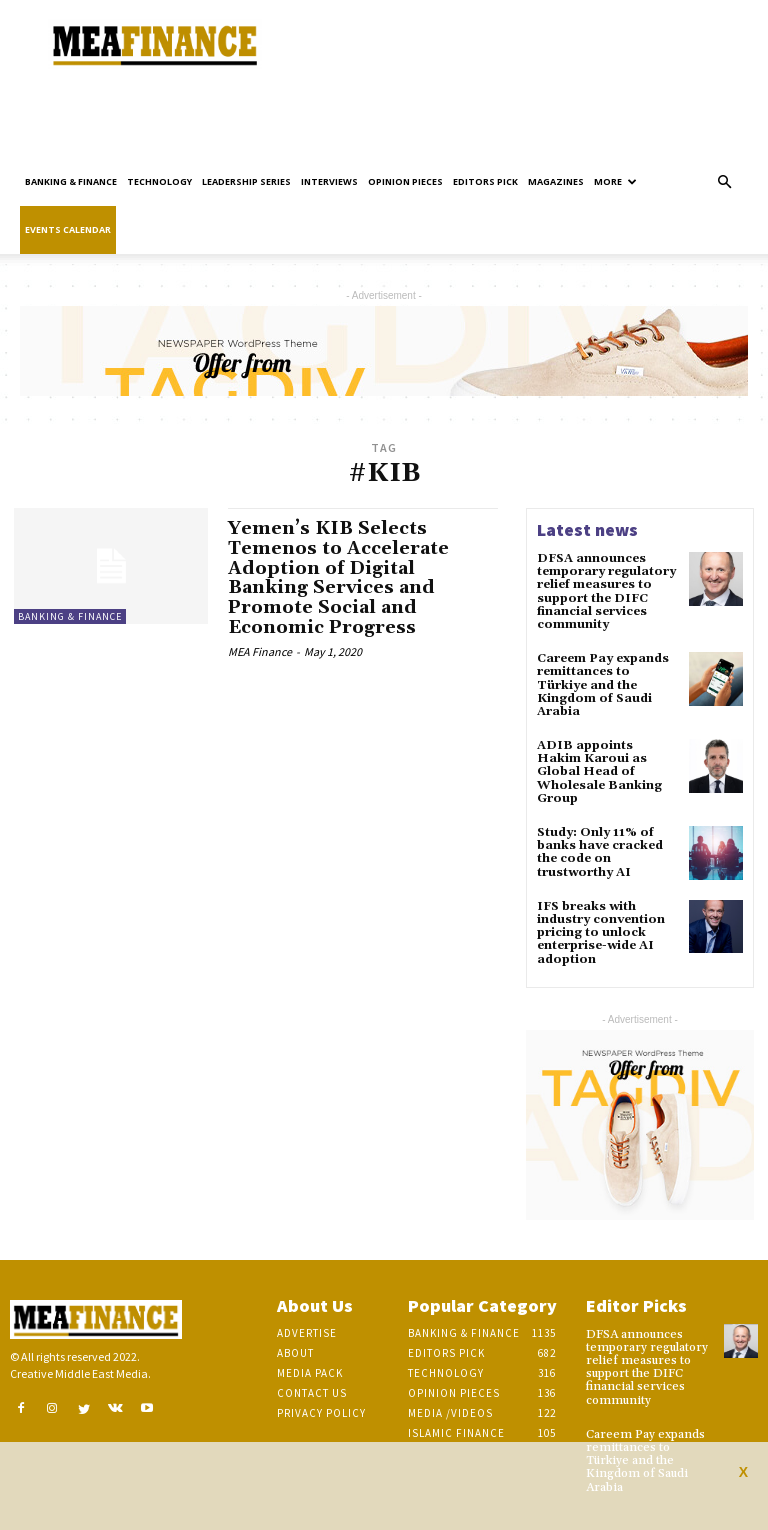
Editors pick (485, 181)
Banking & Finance (71, 181)
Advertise (307, 1333)
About (295, 1353)
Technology (159, 181)
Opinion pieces (405, 181)
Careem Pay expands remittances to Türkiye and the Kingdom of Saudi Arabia (603, 685)
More (615, 181)
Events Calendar (68, 229)
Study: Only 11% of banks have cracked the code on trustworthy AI (600, 852)
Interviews (329, 181)
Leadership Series (246, 181)
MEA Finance (260, 651)
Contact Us (312, 1393)
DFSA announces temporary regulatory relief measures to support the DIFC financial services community (606, 591)
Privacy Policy (321, 1413)
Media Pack (310, 1373)
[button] (724, 182)
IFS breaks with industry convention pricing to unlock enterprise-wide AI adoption (601, 933)
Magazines (556, 181)
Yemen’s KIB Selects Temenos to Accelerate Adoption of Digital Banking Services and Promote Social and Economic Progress (338, 578)
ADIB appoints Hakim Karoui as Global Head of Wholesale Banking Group (599, 772)
